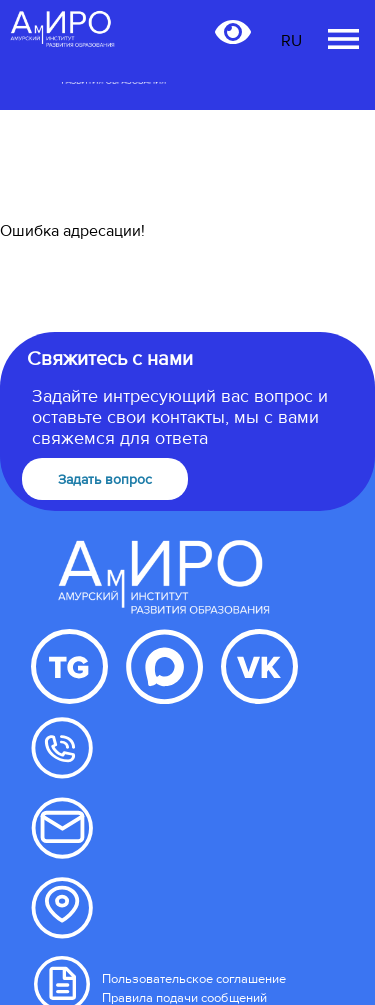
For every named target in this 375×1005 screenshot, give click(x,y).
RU (291, 41)
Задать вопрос (105, 479)
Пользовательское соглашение (194, 979)
